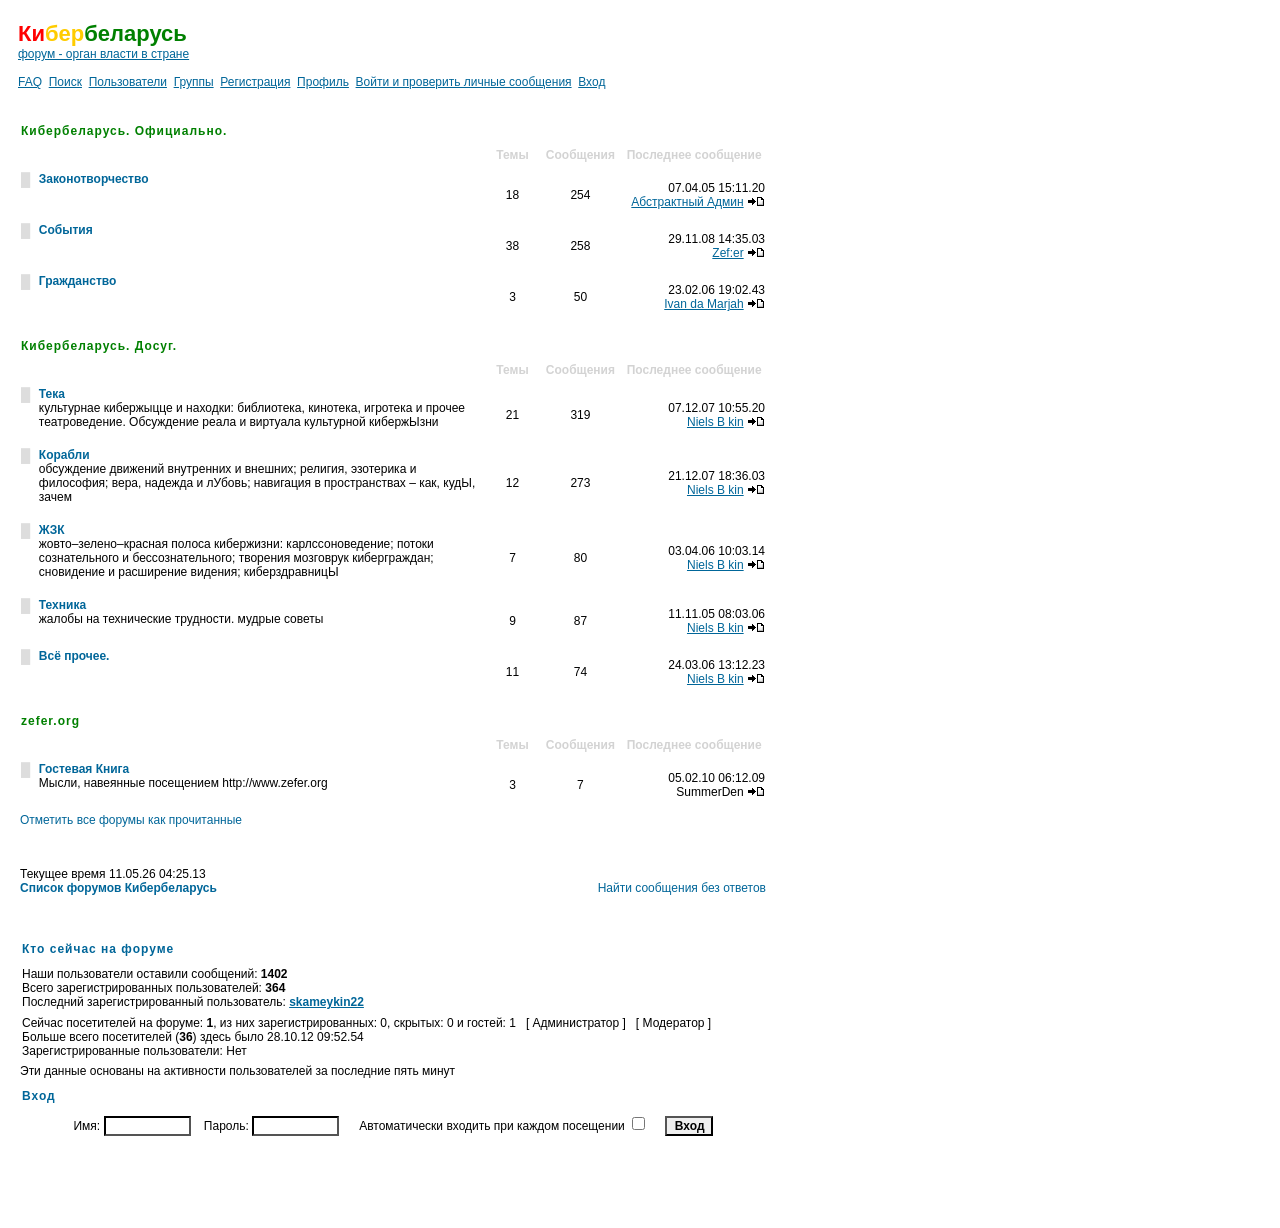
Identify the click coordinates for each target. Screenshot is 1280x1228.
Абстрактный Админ (687, 202)
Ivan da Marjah (703, 304)
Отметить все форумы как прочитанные (131, 820)
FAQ (30, 82)
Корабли (64, 455)
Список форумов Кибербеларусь (118, 888)
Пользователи (128, 82)
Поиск (65, 82)
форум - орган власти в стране (103, 54)
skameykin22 (326, 1002)
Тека (52, 394)
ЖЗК (52, 530)
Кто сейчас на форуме (98, 949)
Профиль (323, 82)
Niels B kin (715, 422)
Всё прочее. (74, 656)
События (66, 230)
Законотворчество (94, 179)
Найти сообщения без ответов (682, 888)
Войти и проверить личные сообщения (464, 82)
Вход (591, 82)
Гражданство (78, 281)
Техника (62, 605)
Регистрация (255, 82)
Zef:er (727, 253)
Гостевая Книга (84, 769)
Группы (194, 82)
